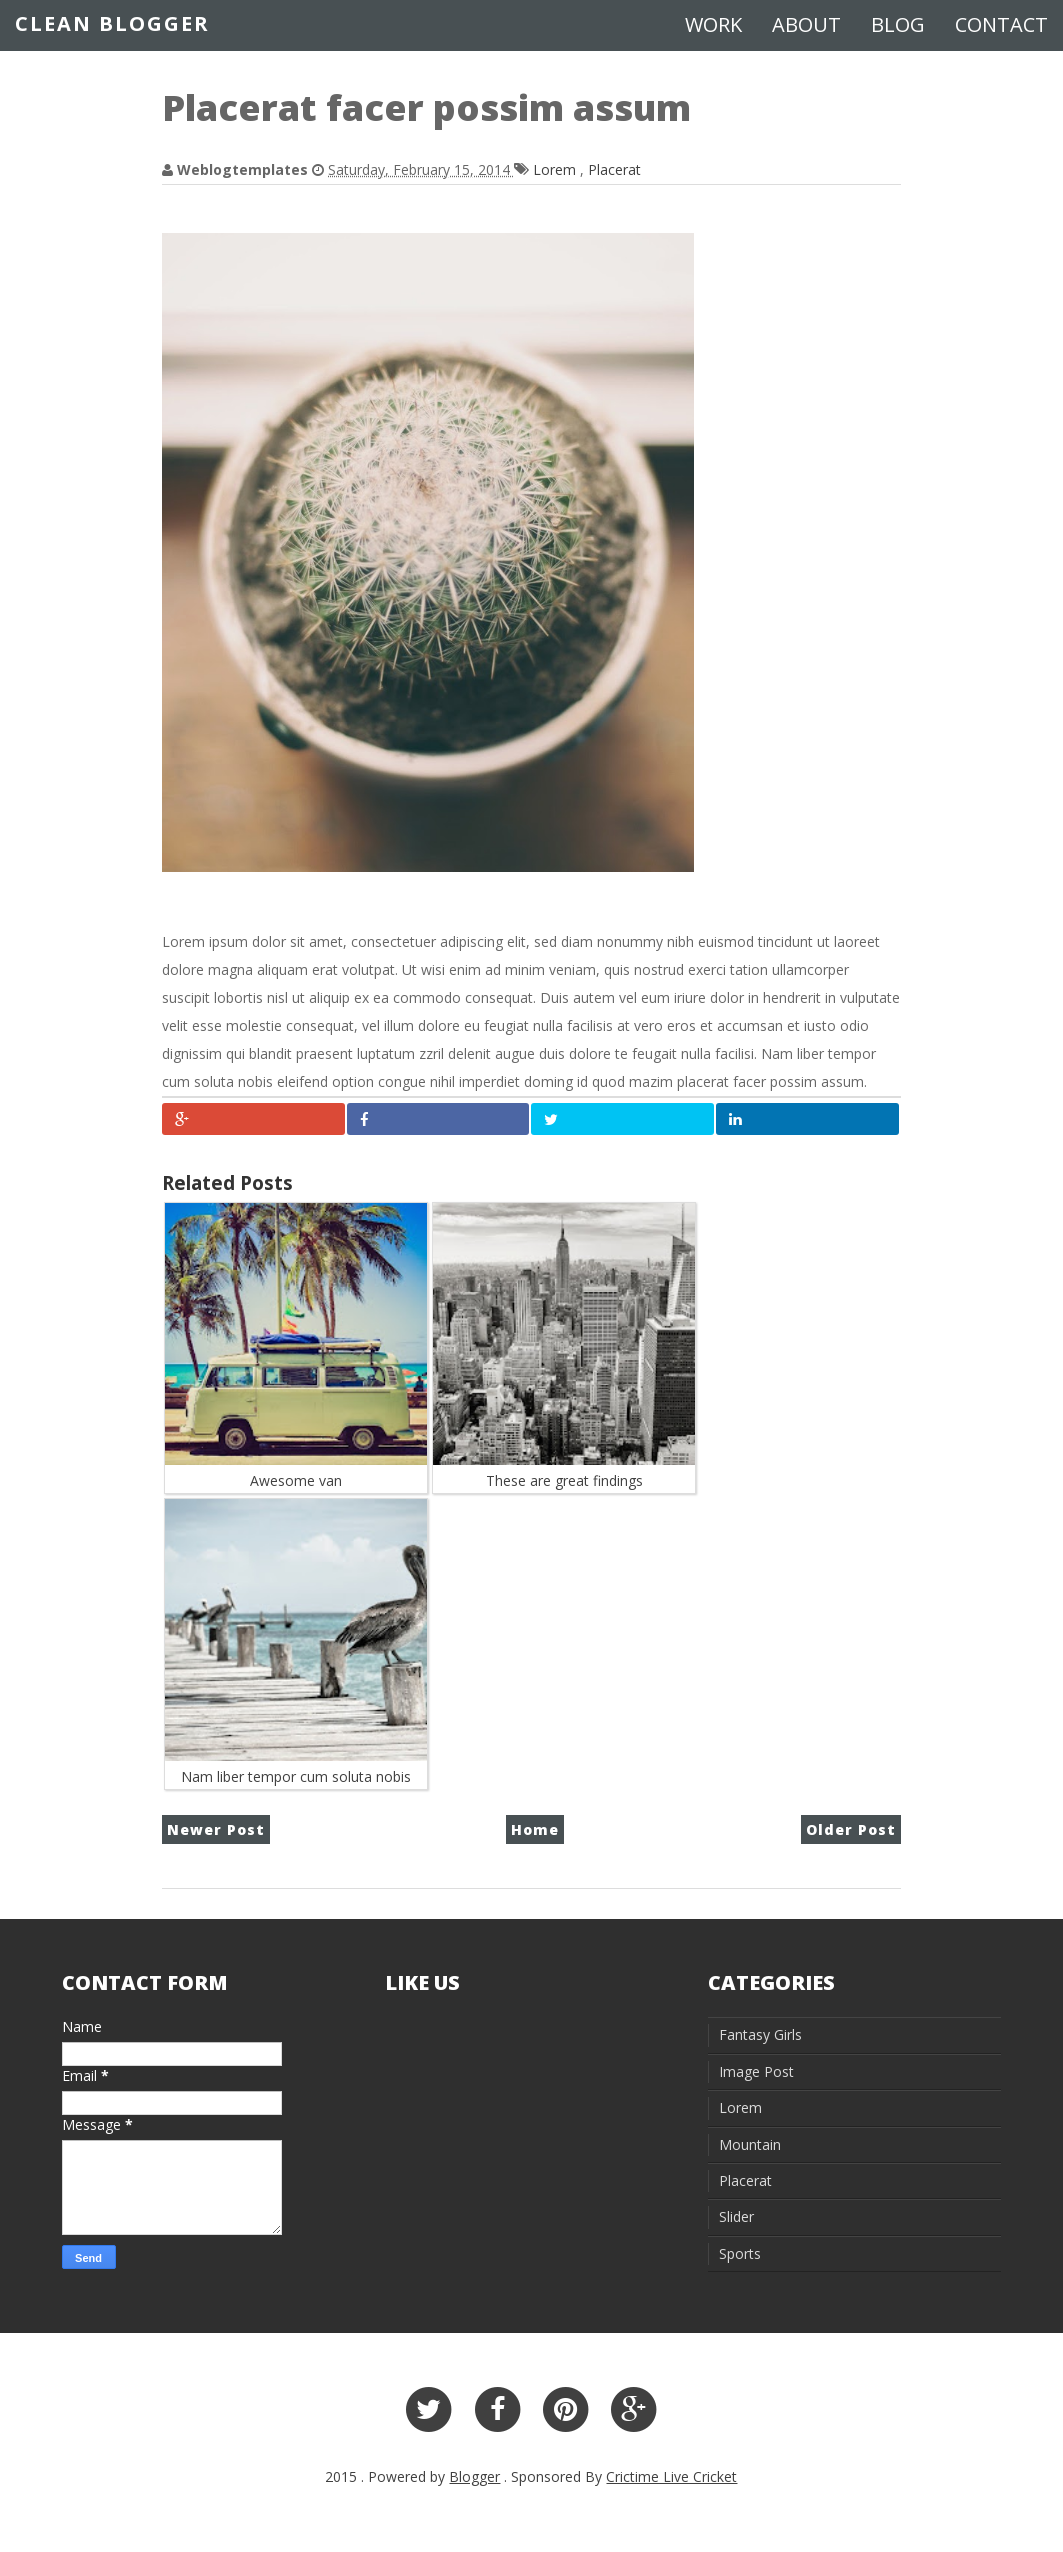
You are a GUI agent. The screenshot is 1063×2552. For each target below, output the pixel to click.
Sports (740, 2253)
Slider (736, 2216)
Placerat (614, 169)
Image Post (756, 2071)
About (806, 24)
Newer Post (216, 1829)
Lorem (556, 169)
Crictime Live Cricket (671, 2476)
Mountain (750, 2144)
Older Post (851, 1829)
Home (535, 1829)
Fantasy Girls (760, 2034)
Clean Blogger (112, 23)
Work (713, 24)
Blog (898, 24)
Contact (1001, 24)
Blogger (474, 2476)
